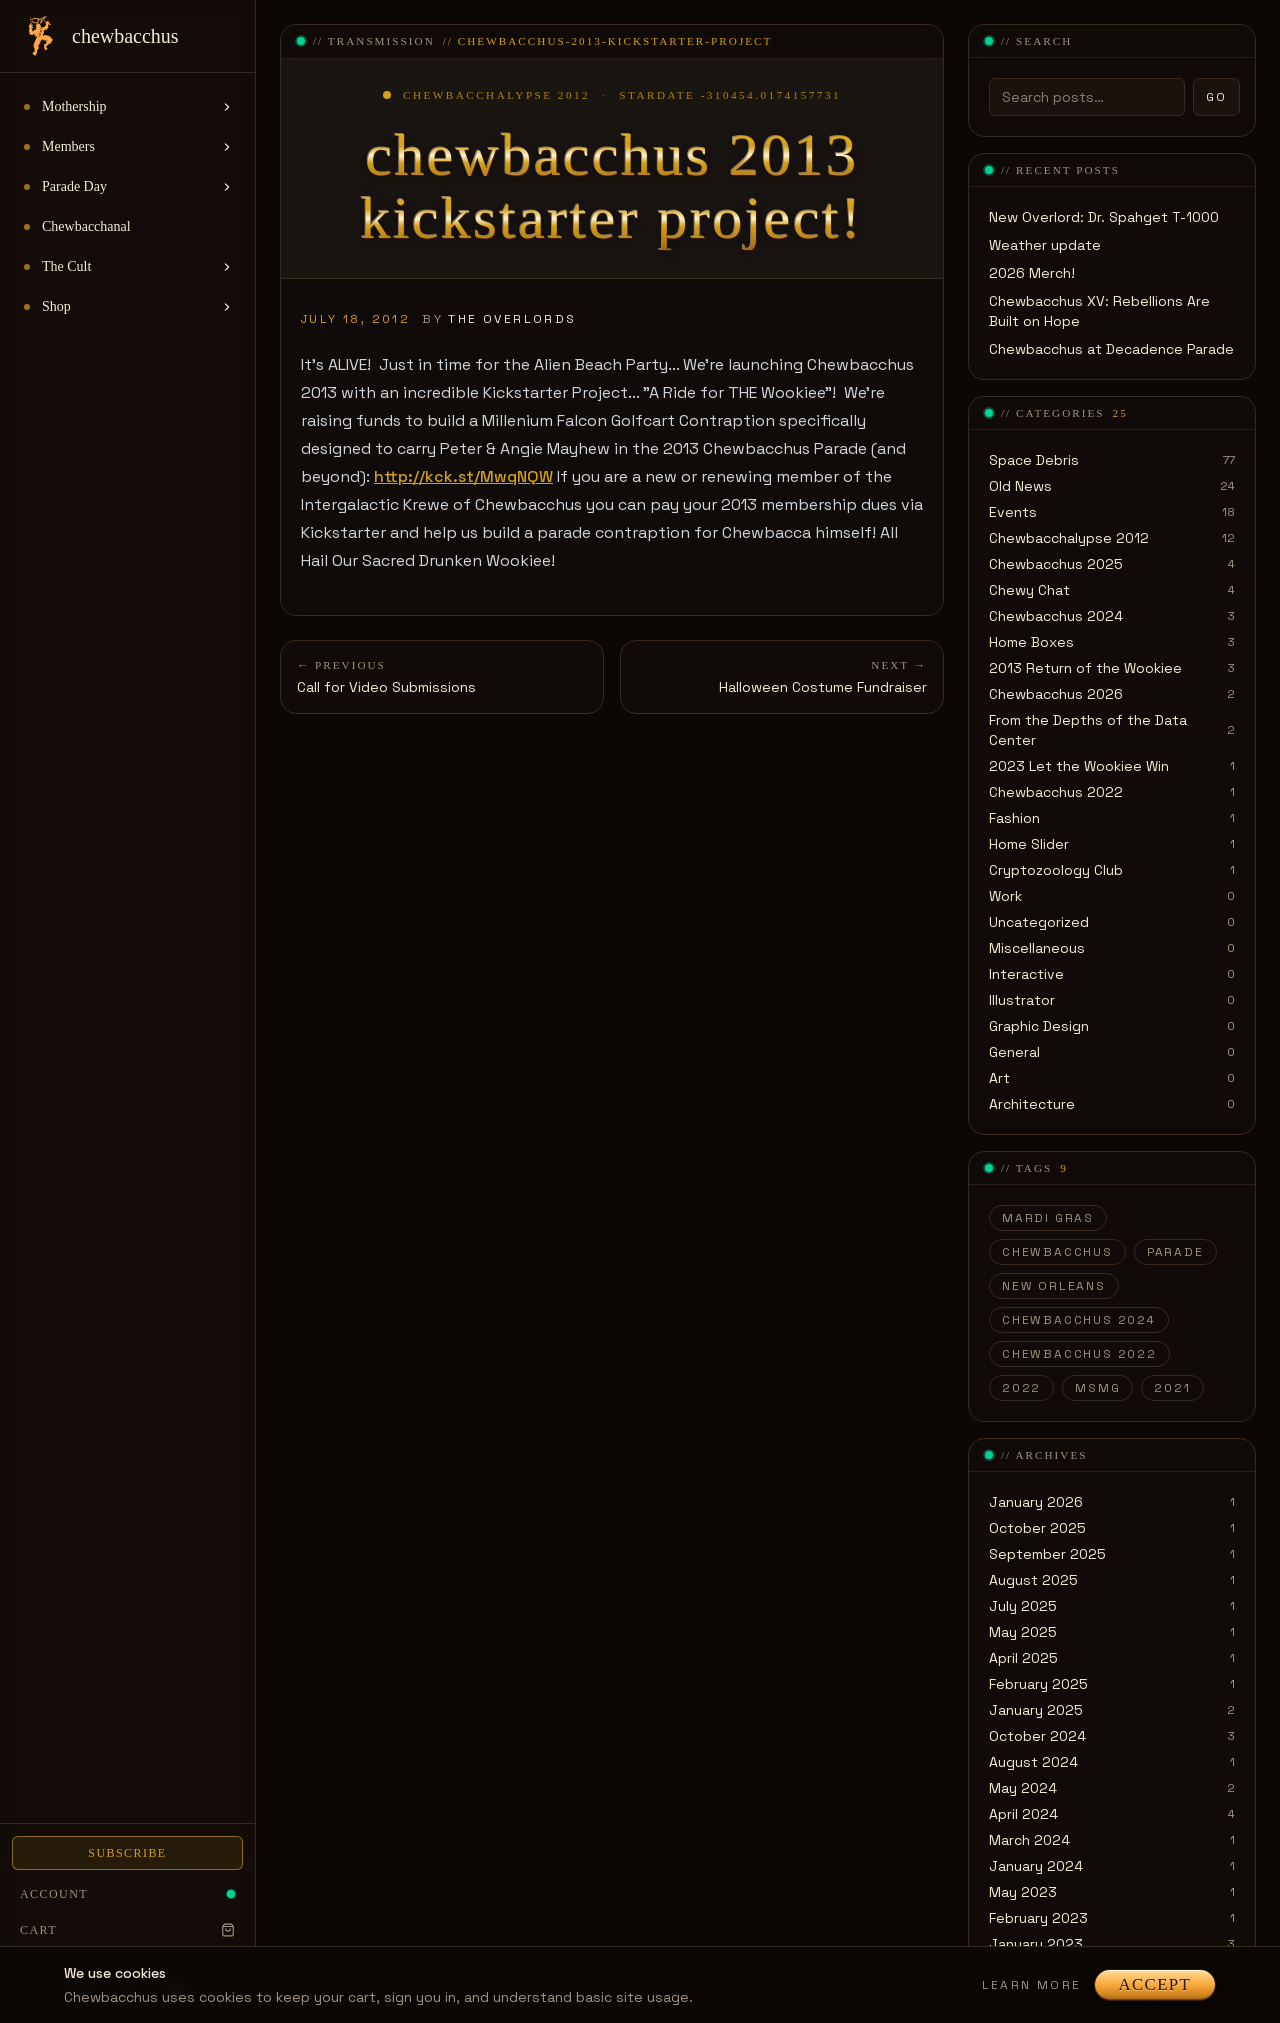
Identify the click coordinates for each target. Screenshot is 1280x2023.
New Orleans (1054, 1286)
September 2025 (1047, 1554)
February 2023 (1038, 1918)
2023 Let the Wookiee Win (1079, 766)
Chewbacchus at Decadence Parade (1111, 349)
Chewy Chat (1029, 590)
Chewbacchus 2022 (1056, 792)
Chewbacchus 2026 (1056, 694)
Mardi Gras (1048, 1218)
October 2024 (1037, 1736)
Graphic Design (1039, 1026)
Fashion (1014, 818)
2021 (1172, 1388)
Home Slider (1029, 844)
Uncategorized (1039, 922)
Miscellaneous (1037, 948)
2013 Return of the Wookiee (1085, 668)
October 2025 (1037, 1528)
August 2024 (1033, 1762)
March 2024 (1029, 1840)
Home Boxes (1031, 642)
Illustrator (1022, 1000)
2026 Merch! (1032, 273)
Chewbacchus (1057, 1252)
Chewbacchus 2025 (1056, 564)
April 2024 (1023, 1814)
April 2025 (1023, 1658)
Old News (1020, 486)
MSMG (1097, 1388)
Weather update (1045, 245)
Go (1216, 97)
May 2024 (1023, 1788)
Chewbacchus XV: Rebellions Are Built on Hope (1099, 311)
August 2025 (1033, 1580)
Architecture (1032, 1104)
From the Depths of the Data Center (1088, 730)
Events (1013, 512)
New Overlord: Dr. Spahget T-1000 (1104, 217)
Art (999, 1078)
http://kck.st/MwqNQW (463, 476)
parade (1175, 1252)
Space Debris (1034, 460)
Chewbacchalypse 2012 (1069, 538)
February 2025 (1038, 1684)
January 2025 (1036, 1710)
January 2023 (1036, 1944)
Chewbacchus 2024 (1056, 616)
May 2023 (1023, 1892)
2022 (1021, 1388)
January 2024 (1036, 1866)
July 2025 (1023, 1606)
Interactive (1026, 974)
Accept (1155, 1984)
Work (1005, 896)
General (1014, 1052)
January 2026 (1036, 1502)
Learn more (1032, 1985)
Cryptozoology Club (1056, 870)
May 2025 (1023, 1632)
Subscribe (127, 1853)
